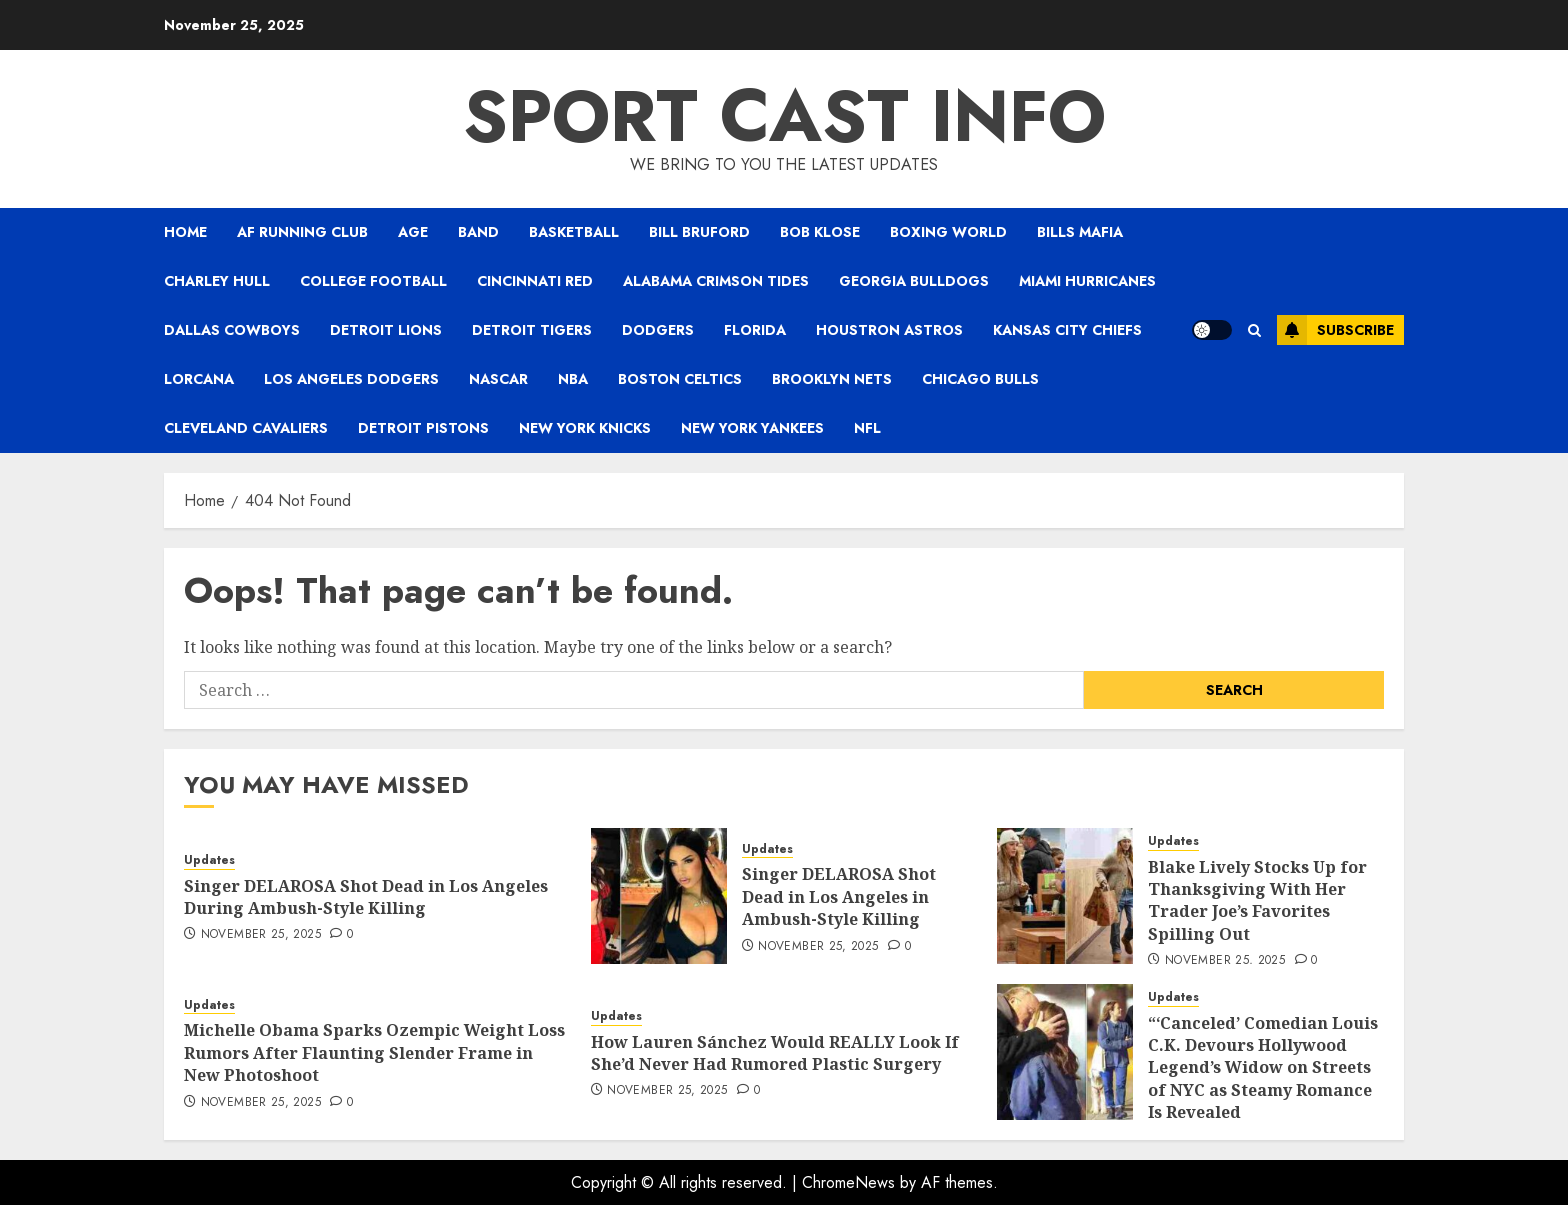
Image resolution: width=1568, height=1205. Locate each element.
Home (185, 232)
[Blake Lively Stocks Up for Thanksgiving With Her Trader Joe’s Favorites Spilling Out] (1065, 896)
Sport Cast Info (784, 116)
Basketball (574, 232)
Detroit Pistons (423, 428)
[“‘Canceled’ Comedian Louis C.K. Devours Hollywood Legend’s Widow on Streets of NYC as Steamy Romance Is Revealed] (1065, 1052)
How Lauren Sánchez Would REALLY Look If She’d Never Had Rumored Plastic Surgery (775, 1053)
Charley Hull (217, 281)
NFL (867, 428)
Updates (209, 860)
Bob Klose (820, 232)
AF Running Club (302, 232)
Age (413, 232)
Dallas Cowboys (232, 330)
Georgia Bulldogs (914, 281)
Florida (755, 330)
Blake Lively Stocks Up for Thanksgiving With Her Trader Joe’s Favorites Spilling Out (1257, 900)
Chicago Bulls (980, 379)
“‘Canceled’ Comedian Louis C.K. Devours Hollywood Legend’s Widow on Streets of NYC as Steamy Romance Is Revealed (1263, 1068)
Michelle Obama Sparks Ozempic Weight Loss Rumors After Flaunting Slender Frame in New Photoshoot (374, 1052)
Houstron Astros (889, 330)
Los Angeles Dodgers (351, 379)
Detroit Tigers (532, 330)
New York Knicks (585, 428)
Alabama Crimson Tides (716, 281)
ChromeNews (848, 1182)
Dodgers (658, 330)
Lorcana (199, 379)
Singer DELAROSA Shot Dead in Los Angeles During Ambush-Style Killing (366, 897)
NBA (573, 379)
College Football (373, 281)
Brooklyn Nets (832, 379)
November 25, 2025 (261, 935)
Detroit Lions (386, 330)
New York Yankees (752, 428)
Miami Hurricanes (1087, 281)
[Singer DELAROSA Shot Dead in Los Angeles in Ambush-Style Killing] (659, 896)
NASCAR (498, 379)
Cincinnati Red (535, 281)
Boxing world (948, 232)
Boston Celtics (680, 379)
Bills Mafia (1080, 232)
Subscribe (1335, 330)
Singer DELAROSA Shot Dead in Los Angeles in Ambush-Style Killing (839, 896)
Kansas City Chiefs (1067, 330)
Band (478, 232)
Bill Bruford (699, 232)
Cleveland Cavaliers (246, 428)
